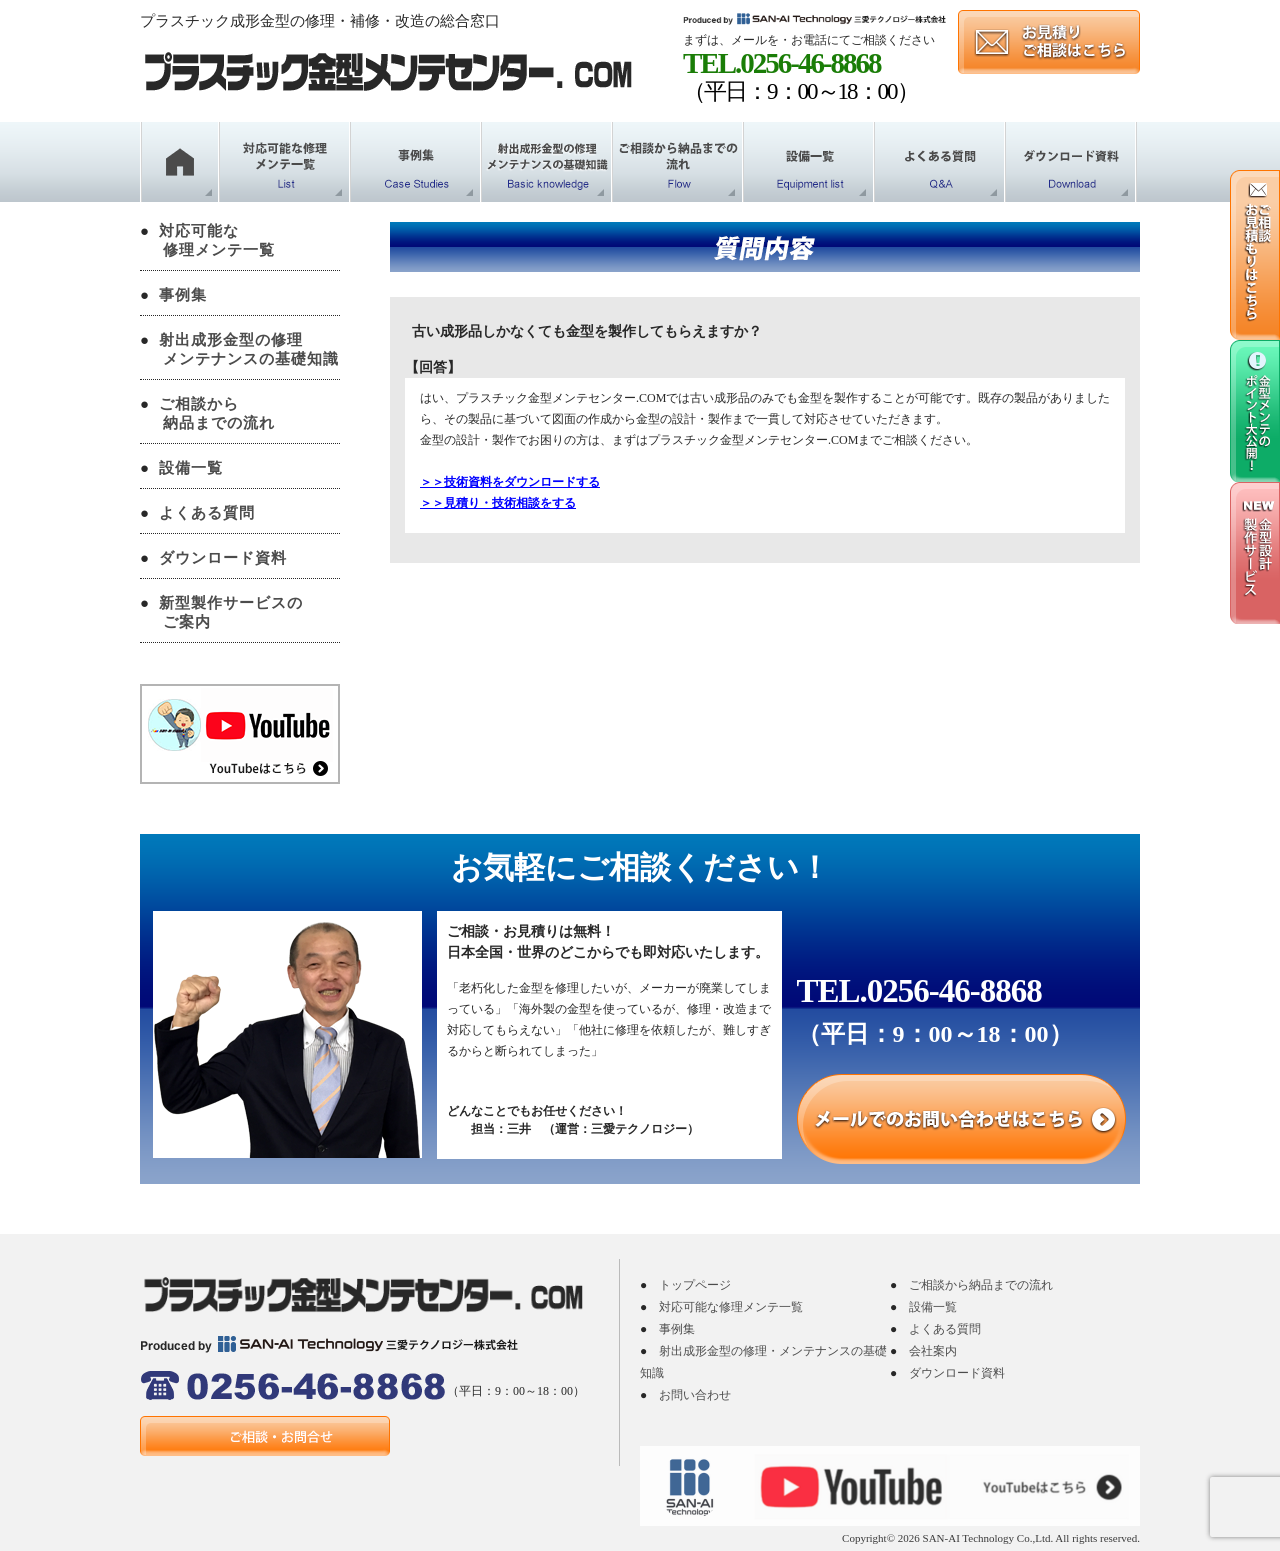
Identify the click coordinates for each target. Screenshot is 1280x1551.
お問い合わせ (695, 1395)
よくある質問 (207, 513)
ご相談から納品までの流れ (981, 1285)
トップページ (695, 1285)
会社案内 (933, 1351)
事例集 (183, 295)
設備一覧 (191, 468)
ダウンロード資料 (223, 558)
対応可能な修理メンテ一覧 (731, 1307)
